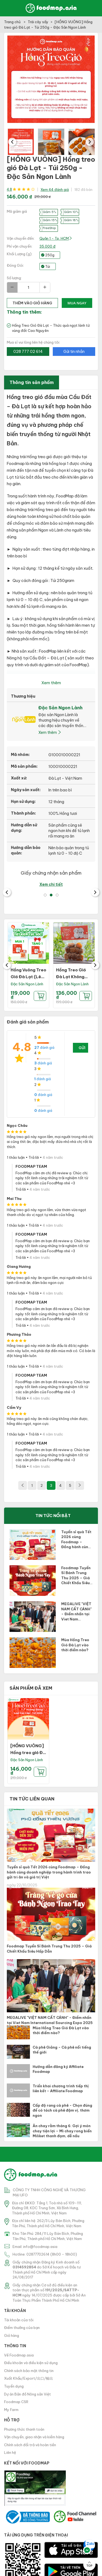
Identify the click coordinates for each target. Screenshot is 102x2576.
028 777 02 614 (28, 351)
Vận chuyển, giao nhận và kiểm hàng (34, 2437)
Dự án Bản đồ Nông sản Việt (27, 2394)
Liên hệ (10, 2452)
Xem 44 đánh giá (55, 189)
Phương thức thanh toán (24, 2429)
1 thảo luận (16, 1157)
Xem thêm (51, 682)
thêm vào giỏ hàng (32, 303)
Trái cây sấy (38, 22)
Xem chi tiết (51, 884)
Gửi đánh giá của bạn (83, 1049)
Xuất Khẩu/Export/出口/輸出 (28, 2378)
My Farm (11, 2409)
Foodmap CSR (16, 2402)
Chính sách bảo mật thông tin (29, 2370)
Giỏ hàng (11, 2335)
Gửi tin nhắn (74, 351)
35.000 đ (47, 246)
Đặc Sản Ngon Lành (27, 984)
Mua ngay (76, 303)
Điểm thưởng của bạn (22, 2327)
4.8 (9, 189)
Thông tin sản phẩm (32, 382)
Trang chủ (12, 22)
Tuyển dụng (14, 2386)
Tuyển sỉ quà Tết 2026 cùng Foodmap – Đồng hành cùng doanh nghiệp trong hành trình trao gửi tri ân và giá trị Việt (49, 1872)
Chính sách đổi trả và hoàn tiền (30, 2445)
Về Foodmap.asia (19, 2355)
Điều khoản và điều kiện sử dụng (31, 2363)
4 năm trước (53, 1157)
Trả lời (34, 1157)
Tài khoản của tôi (18, 2320)
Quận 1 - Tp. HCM (55, 238)
